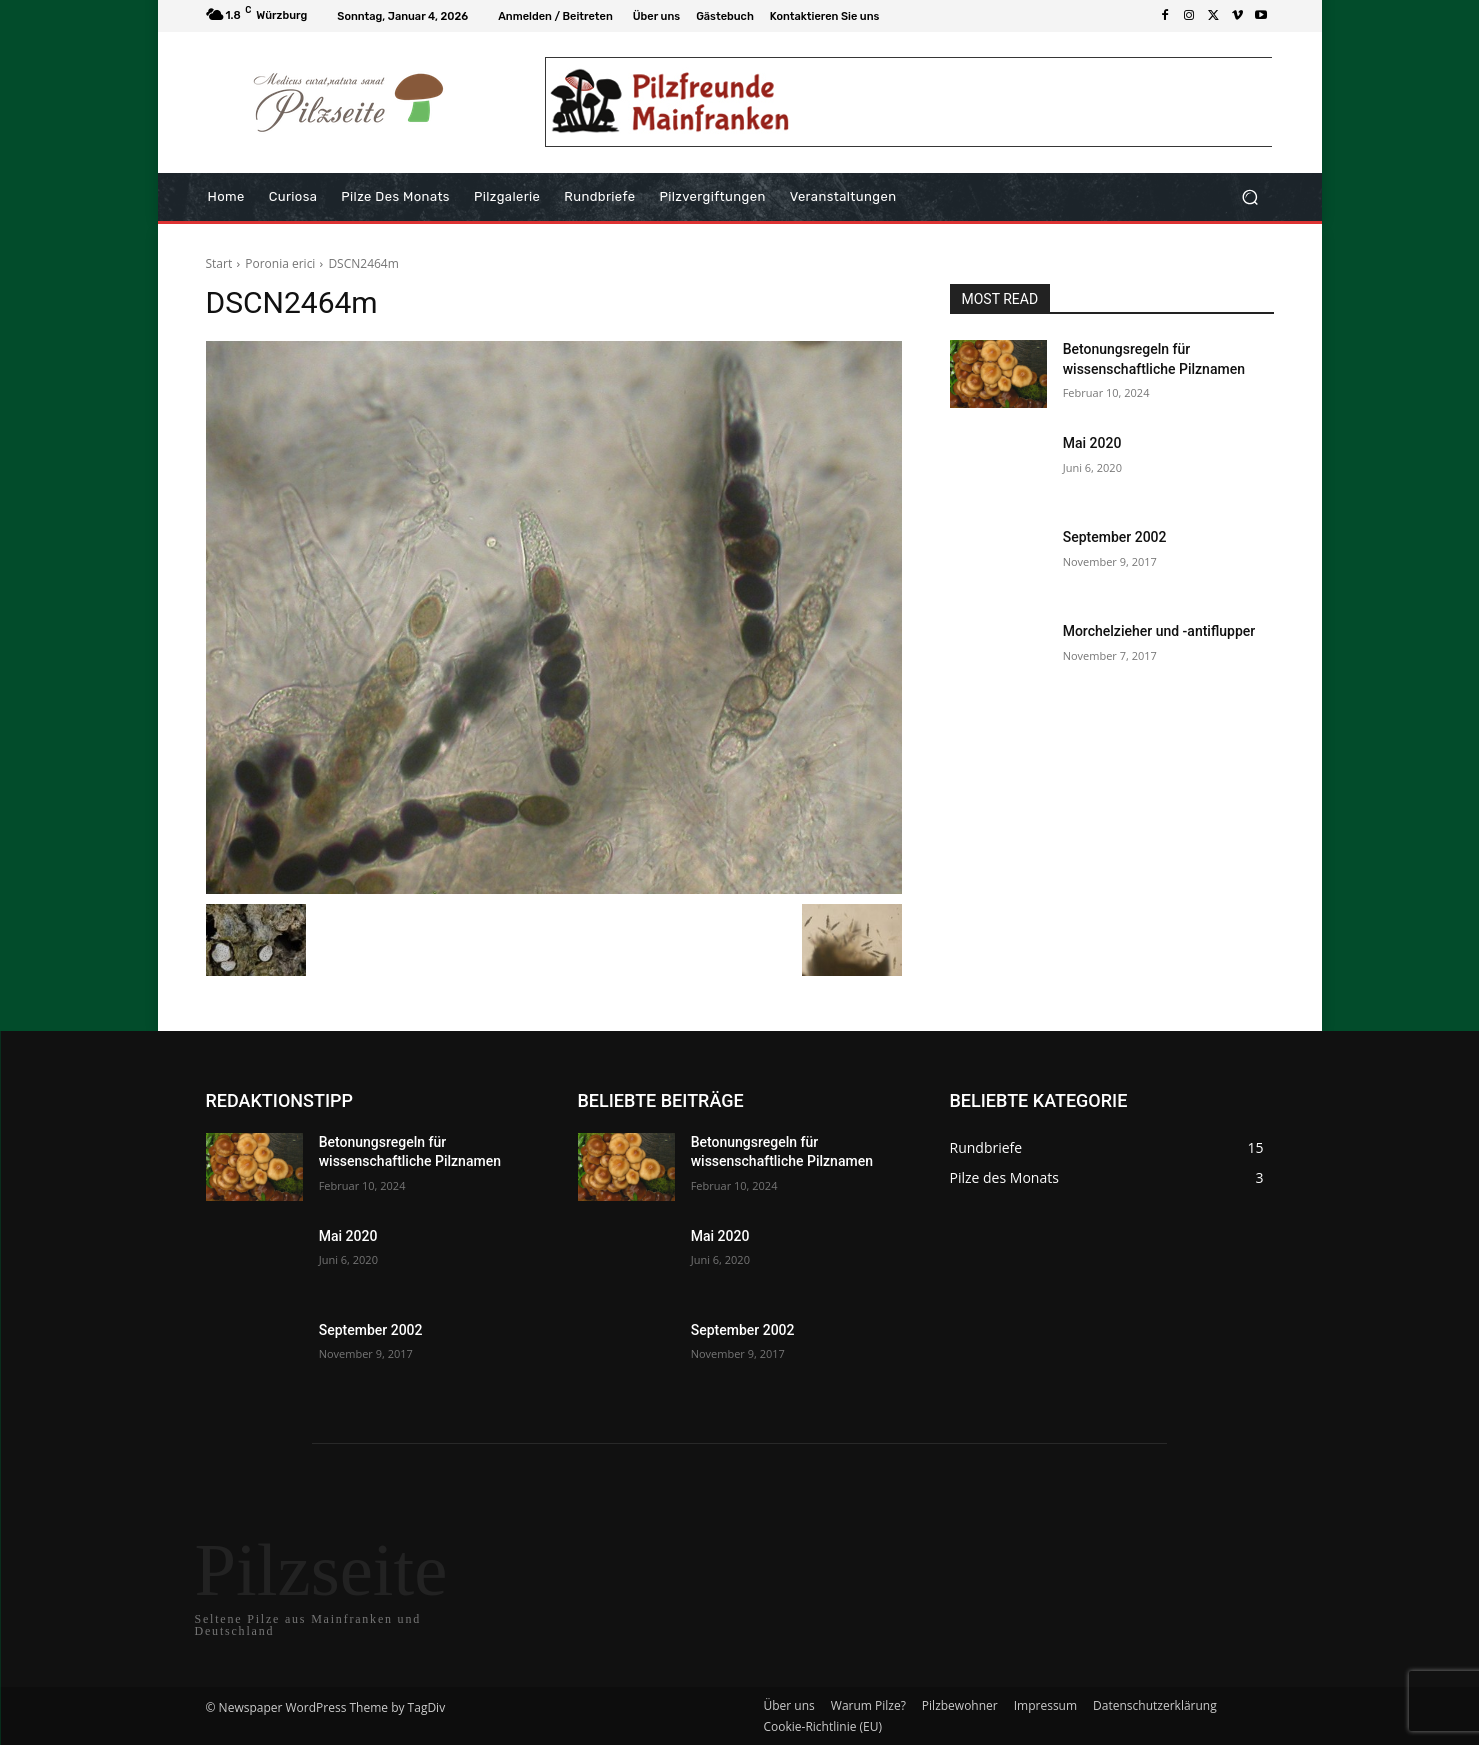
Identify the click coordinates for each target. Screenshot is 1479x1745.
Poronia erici (280, 263)
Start (219, 263)
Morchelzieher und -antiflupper (1159, 631)
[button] (1250, 197)
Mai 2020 (1092, 443)
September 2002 (1115, 537)
